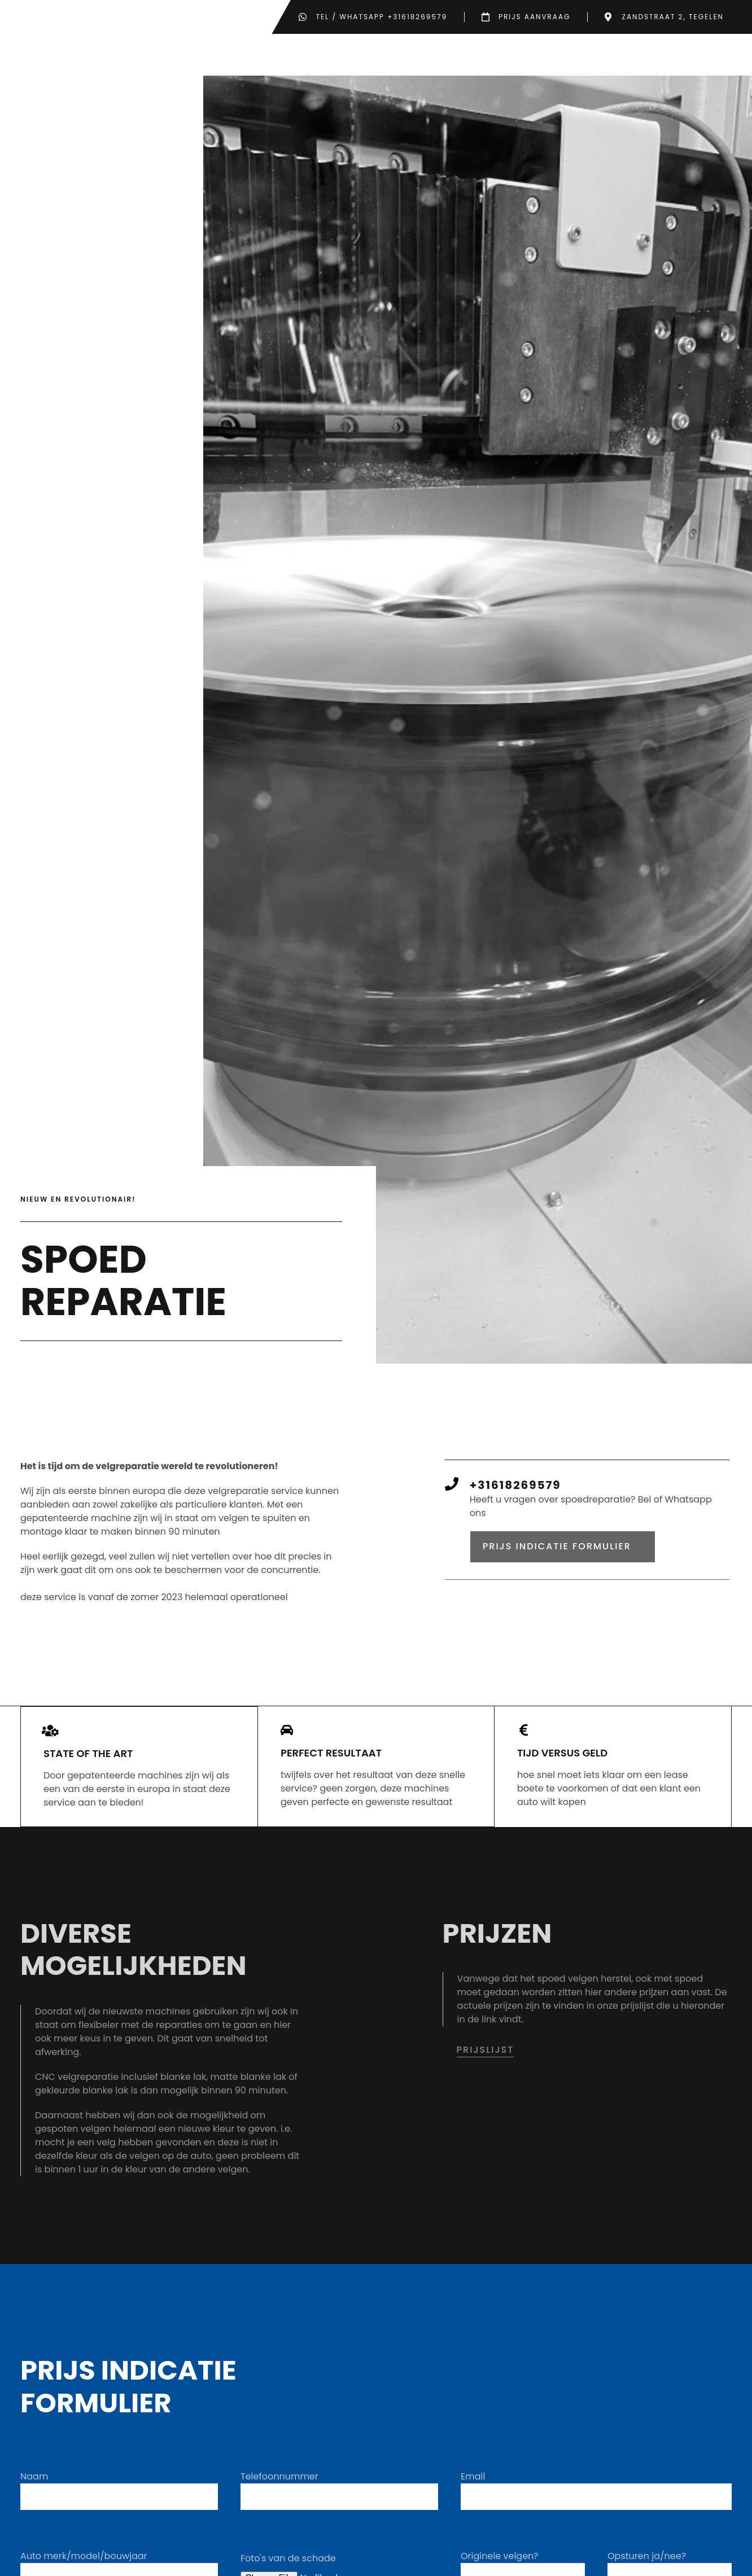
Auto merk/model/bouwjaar (83, 2566)
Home (296, 60)
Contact (699, 60)
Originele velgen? (500, 2566)
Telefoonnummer (279, 2486)
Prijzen (560, 60)
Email (473, 2486)
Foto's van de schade (288, 2568)
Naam (34, 2486)
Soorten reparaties (462, 60)
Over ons (627, 60)
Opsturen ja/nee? (646, 2566)
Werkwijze (355, 60)
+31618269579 (515, 1496)
